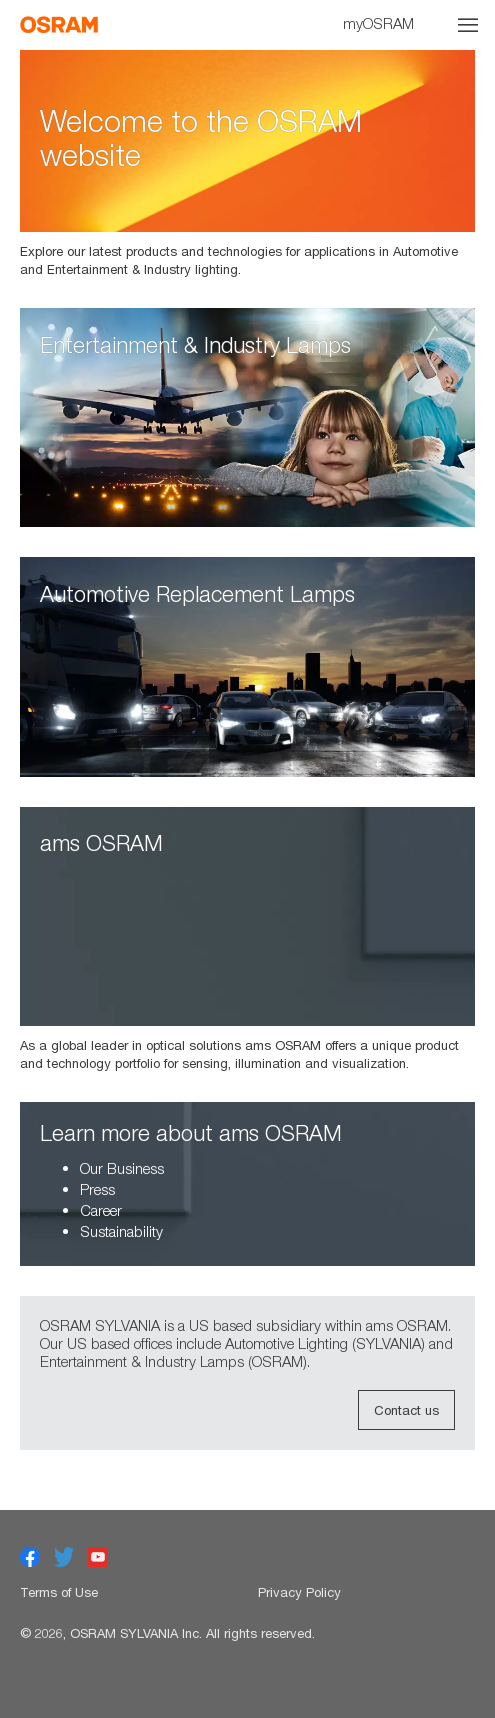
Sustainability (121, 1231)
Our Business (122, 1168)
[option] (247, 164)
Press (97, 1189)
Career (101, 1210)
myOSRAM (378, 23)
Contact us (406, 1410)
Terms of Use (59, 1592)
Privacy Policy (299, 1592)
